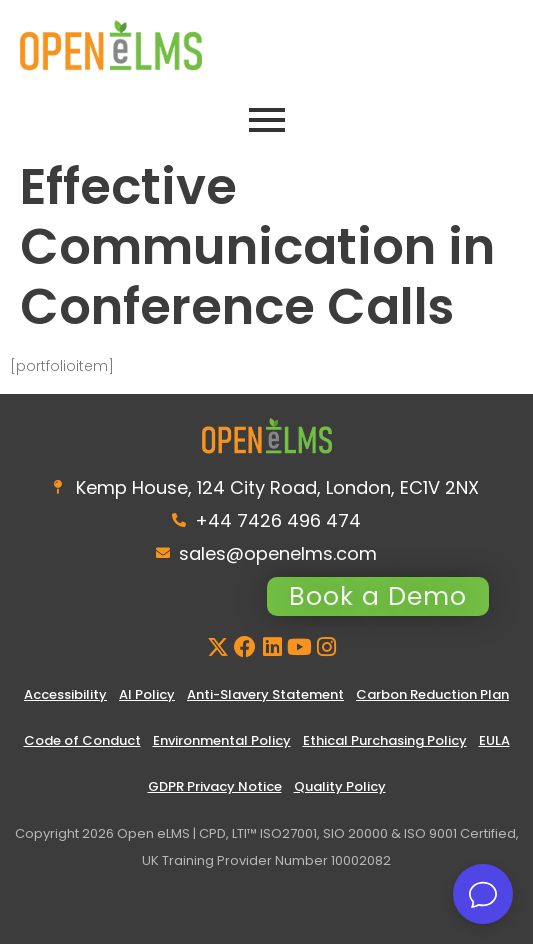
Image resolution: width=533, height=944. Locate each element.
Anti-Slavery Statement (265, 694)
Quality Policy (340, 786)
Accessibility (65, 694)
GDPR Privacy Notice (215, 786)
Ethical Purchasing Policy (385, 740)
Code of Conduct (82, 740)
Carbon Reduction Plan (432, 694)
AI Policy (147, 694)
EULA (494, 740)
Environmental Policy (222, 740)
